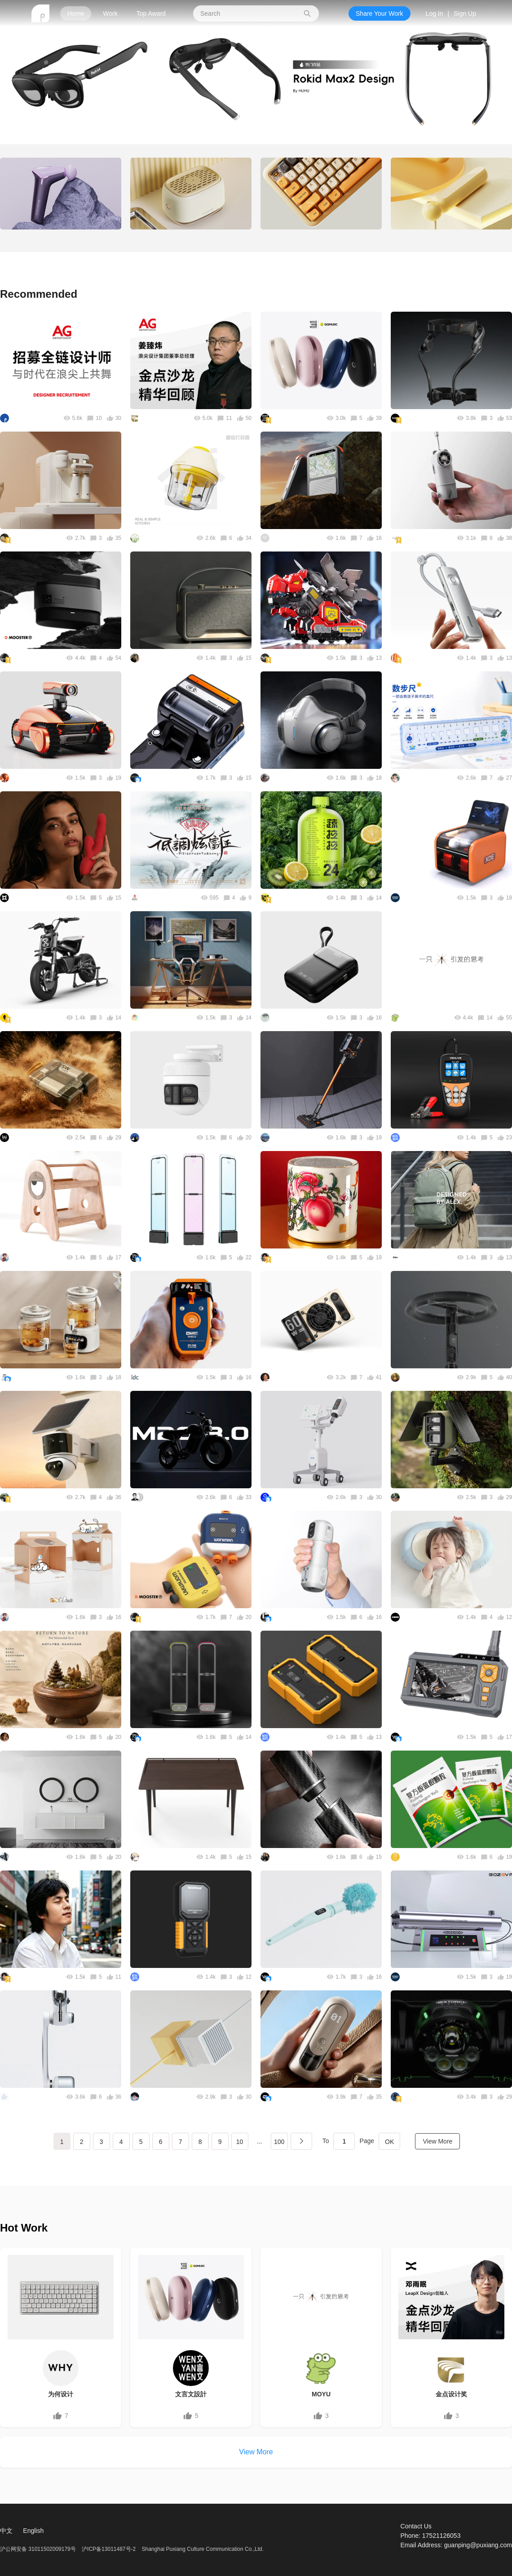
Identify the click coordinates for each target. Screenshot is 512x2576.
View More (437, 2141)
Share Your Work (379, 13)
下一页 (301, 2141)
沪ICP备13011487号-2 (109, 2549)
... (259, 2141)
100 (279, 2141)
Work (110, 13)
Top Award (151, 13)
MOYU (321, 2394)
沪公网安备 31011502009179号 (38, 2549)
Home (75, 13)
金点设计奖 (451, 2394)
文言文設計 (191, 2394)
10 (239, 2141)
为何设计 (60, 2394)
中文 (6, 2530)
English (33, 2530)
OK (389, 2141)
